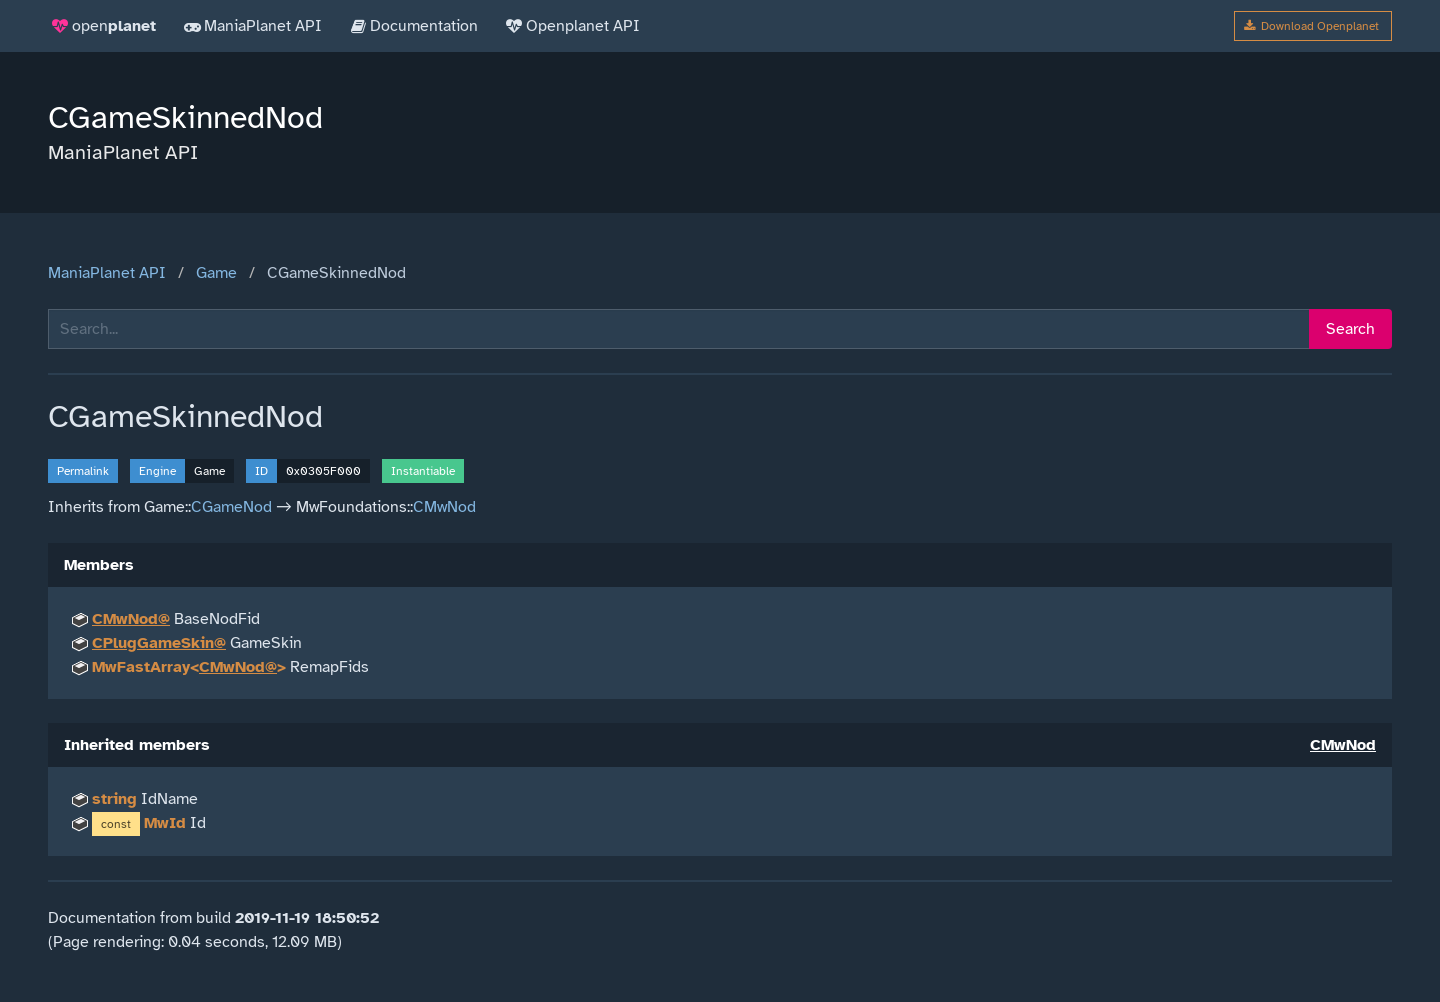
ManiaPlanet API (107, 273)
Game (216, 273)
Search (1350, 329)
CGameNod (231, 507)
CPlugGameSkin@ (159, 643)
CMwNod (444, 507)
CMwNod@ (131, 619)
